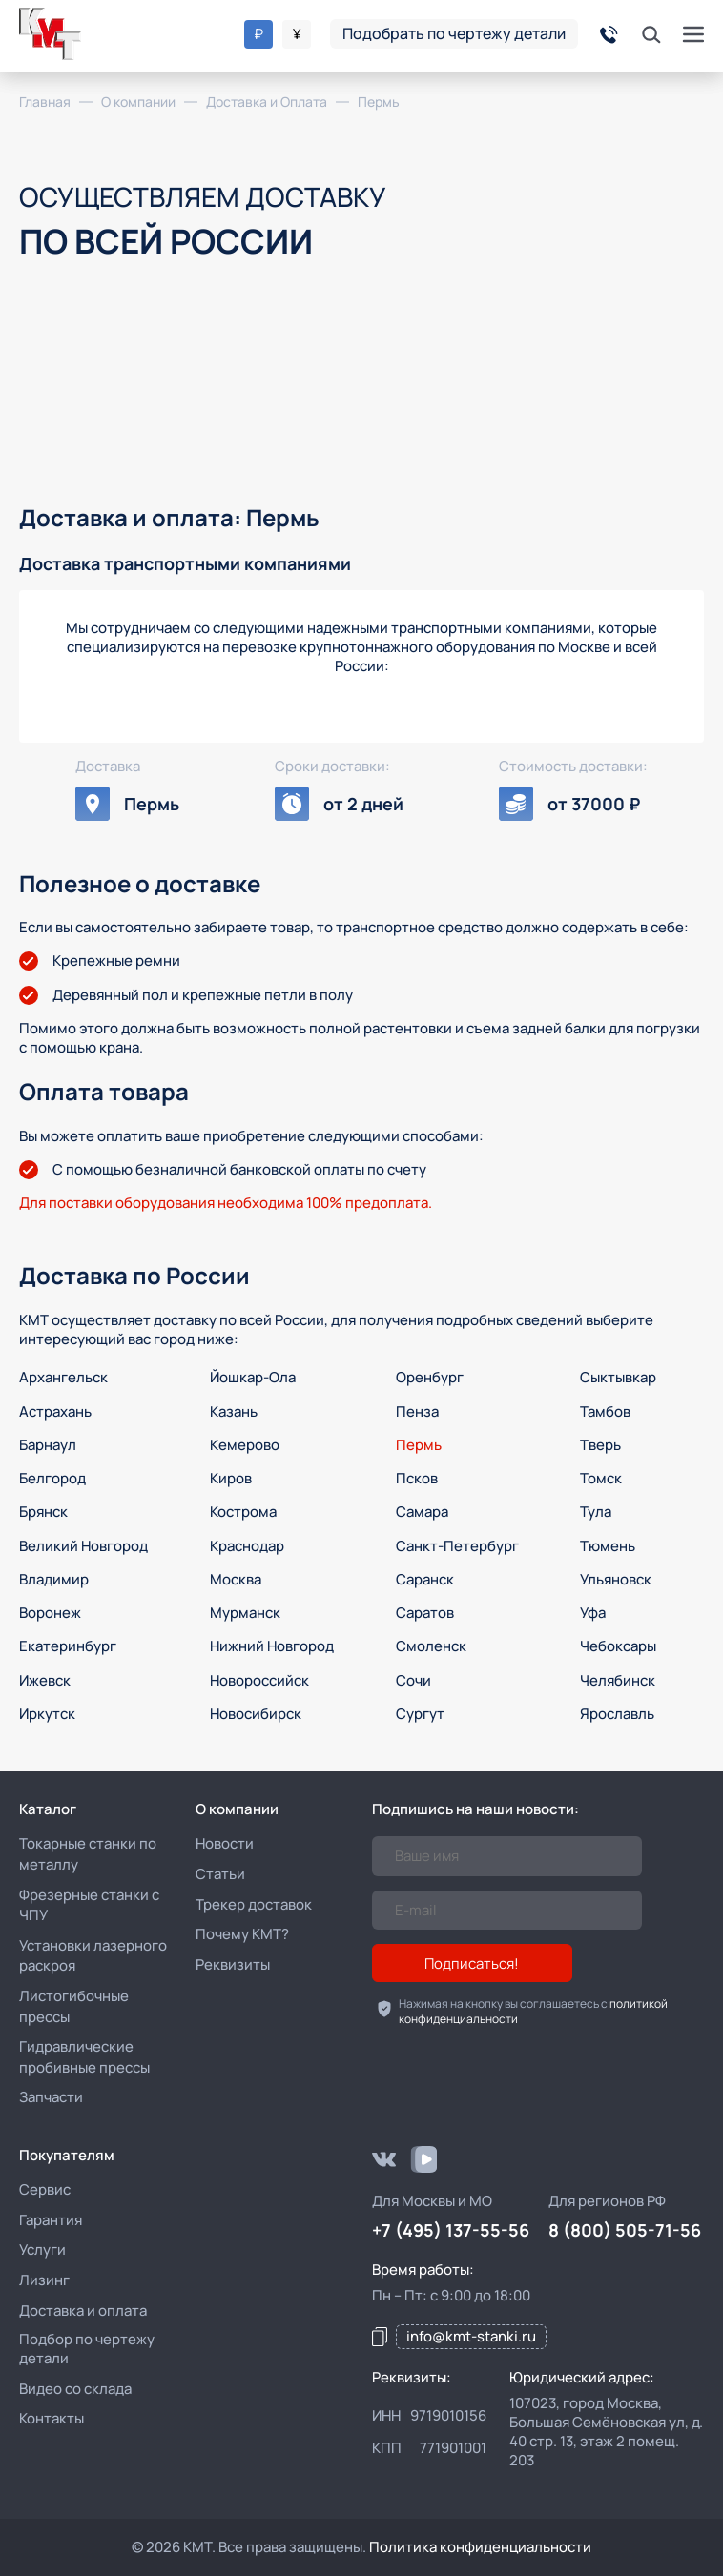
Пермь (419, 1445)
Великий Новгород (83, 1546)
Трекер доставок (254, 1904)
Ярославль (617, 1714)
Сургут (420, 1714)
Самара (422, 1512)
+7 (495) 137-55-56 (450, 2229)
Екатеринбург (67, 1646)
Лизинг (44, 2280)
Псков (417, 1478)
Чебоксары (618, 1646)
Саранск (425, 1579)
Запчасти (51, 2097)
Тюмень (607, 1546)
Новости (225, 1843)
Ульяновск (615, 1579)
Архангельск (63, 1377)
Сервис (45, 2189)
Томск (601, 1478)
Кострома (243, 1512)
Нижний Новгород (272, 1646)
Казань (234, 1411)
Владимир (54, 1579)
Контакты (51, 2418)
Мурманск (245, 1613)
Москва (235, 1579)
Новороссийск (259, 1680)
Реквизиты (233, 1964)
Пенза (417, 1411)
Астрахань (55, 1411)
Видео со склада (75, 2389)
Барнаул (47, 1445)
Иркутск (47, 1714)
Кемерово (244, 1445)
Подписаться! (471, 1963)
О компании (237, 1809)
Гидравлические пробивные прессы (84, 2056)
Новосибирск (255, 1714)
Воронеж (50, 1613)
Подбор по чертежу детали (87, 2349)
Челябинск (617, 1680)
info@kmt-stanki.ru (471, 2336)
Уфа (593, 1613)
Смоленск (431, 1646)
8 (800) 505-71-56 (624, 2229)
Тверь (600, 1445)
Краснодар (247, 1546)
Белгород (52, 1478)
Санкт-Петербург (457, 1546)
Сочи (413, 1680)
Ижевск (45, 1680)
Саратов (425, 1613)
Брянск (43, 1512)
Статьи (220, 1874)
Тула (595, 1512)
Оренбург (430, 1377)
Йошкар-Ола (253, 1377)
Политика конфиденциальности (480, 2547)
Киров (231, 1478)
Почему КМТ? (242, 1934)
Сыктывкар (618, 1377)
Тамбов (605, 1411)
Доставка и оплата (83, 2310)
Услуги (42, 2249)
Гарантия (50, 2220)
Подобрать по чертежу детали (454, 33)
